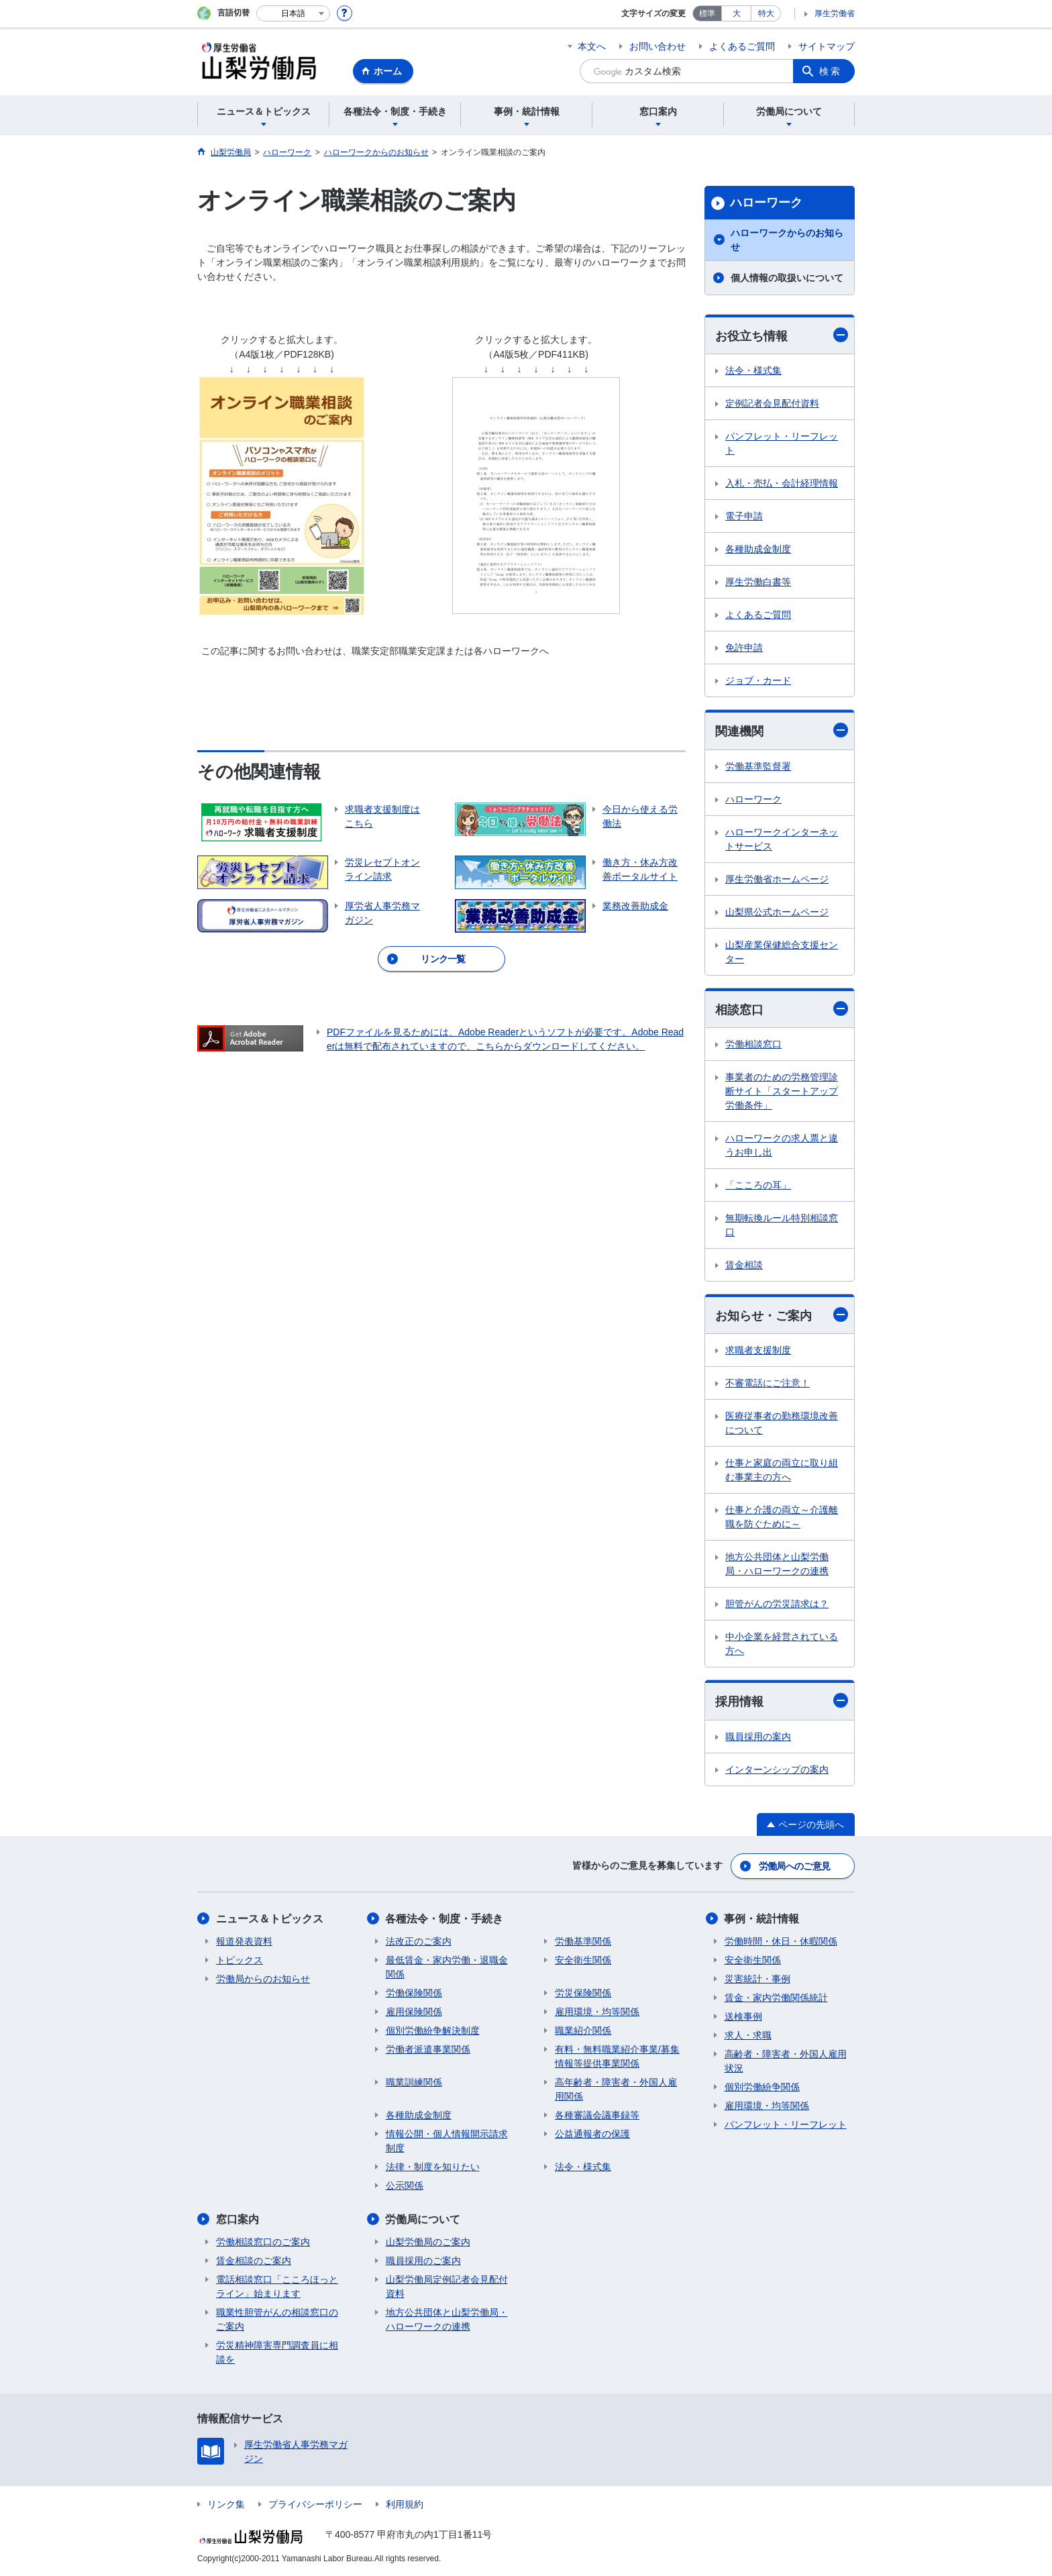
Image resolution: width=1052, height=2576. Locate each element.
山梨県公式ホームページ (777, 912)
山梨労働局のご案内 (428, 2241)
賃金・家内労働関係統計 (776, 1997)
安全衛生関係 (583, 1960)
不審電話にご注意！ (767, 1383)
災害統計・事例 (757, 1978)
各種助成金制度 (758, 549)
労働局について (423, 2219)
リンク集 (226, 2504)
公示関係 (404, 2185)
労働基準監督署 (758, 766)
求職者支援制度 (758, 1350)
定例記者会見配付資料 (772, 403)
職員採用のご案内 (423, 2260)
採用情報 (781, 1701)
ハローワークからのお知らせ (787, 239)
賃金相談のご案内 (253, 2260)
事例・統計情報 (762, 1918)
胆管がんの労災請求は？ (777, 1603)
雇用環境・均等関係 (597, 2011)
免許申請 (744, 647)
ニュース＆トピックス (269, 1918)
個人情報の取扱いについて (787, 277)
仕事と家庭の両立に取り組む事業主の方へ (781, 1469)
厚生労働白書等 (758, 581)
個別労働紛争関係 (762, 2086)
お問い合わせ (657, 46)
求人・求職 (748, 2035)
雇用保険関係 (414, 2011)
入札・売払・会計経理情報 (781, 483)
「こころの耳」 (758, 1185)
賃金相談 (744, 1264)
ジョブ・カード (758, 680)
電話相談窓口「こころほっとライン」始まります (277, 2286)
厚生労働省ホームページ (777, 879)
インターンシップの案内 (777, 1769)
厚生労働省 (834, 13)
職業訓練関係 (414, 2082)
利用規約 (404, 2504)
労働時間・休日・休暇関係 (781, 1941)
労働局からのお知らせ (263, 1978)
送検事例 (743, 2016)
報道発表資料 (244, 1941)
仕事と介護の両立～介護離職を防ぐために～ (781, 1516)
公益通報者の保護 (592, 2133)
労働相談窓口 (753, 1044)
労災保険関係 (583, 1993)
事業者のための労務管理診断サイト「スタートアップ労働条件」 (781, 1091)
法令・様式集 (753, 370)
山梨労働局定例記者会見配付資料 (447, 2286)
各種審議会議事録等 (597, 2115)
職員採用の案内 (758, 1736)
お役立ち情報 (781, 335)
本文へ (592, 46)
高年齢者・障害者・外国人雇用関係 (616, 2089)
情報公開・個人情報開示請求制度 (447, 2140)
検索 (830, 71)
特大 (766, 13)
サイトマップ (826, 46)
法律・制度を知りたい (433, 2166)
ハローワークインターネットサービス (781, 839)
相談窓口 (781, 1009)
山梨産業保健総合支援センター (781, 951)
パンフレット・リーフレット (781, 443)
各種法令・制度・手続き (445, 1918)
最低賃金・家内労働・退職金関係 (447, 1967)
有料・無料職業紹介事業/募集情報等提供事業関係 (617, 2056)
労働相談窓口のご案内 (263, 2241)
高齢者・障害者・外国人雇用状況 (786, 2061)
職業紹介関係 (583, 2030)
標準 (707, 13)
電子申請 (744, 516)
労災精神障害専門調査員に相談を (277, 2352)
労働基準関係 (583, 1941)
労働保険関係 (414, 1993)
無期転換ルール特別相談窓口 (781, 1225)
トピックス (239, 1960)
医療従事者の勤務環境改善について (781, 1422)
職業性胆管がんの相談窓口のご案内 (277, 2319)
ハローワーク (766, 202)
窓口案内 (237, 2219)
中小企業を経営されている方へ (781, 1643)
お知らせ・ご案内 (781, 1315)
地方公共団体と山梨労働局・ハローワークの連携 (777, 1563)
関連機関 (781, 730)
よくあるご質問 (742, 46)
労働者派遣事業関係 (428, 2049)
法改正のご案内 (419, 1941)
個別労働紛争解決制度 (433, 2030)
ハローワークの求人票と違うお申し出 (781, 1145)
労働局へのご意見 (794, 1866)
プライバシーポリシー (315, 2504)
